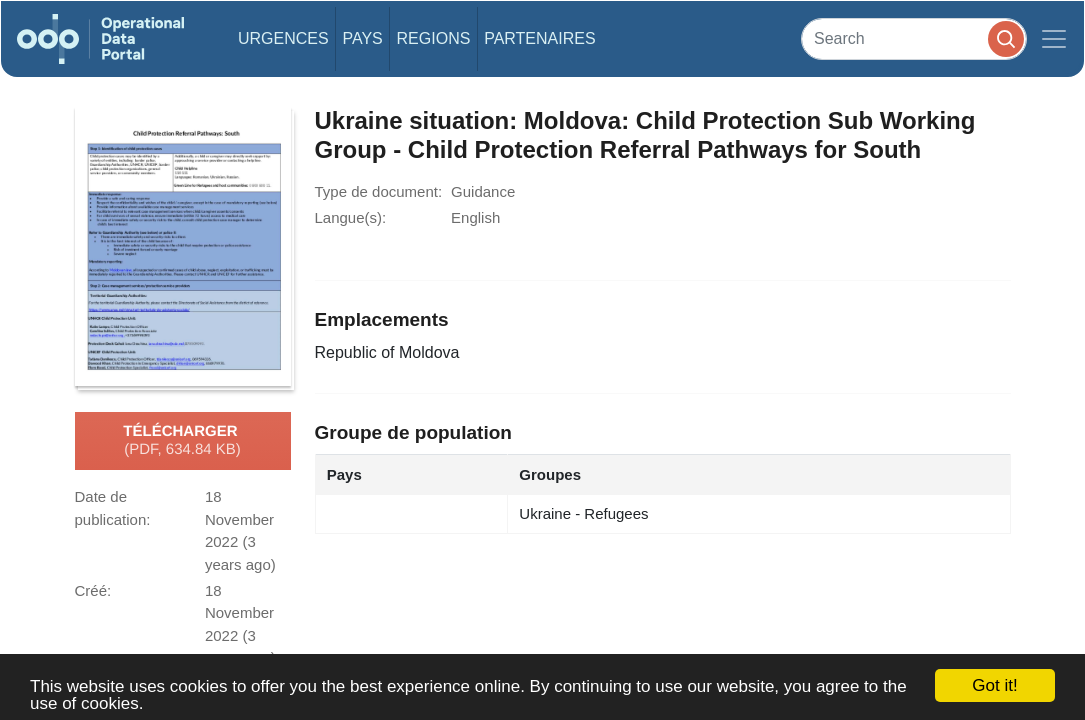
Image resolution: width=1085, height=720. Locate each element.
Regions (434, 38)
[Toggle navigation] (1054, 39)
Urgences (283, 38)
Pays (362, 38)
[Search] (914, 38)
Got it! (994, 685)
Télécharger (182, 441)
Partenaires (539, 38)
